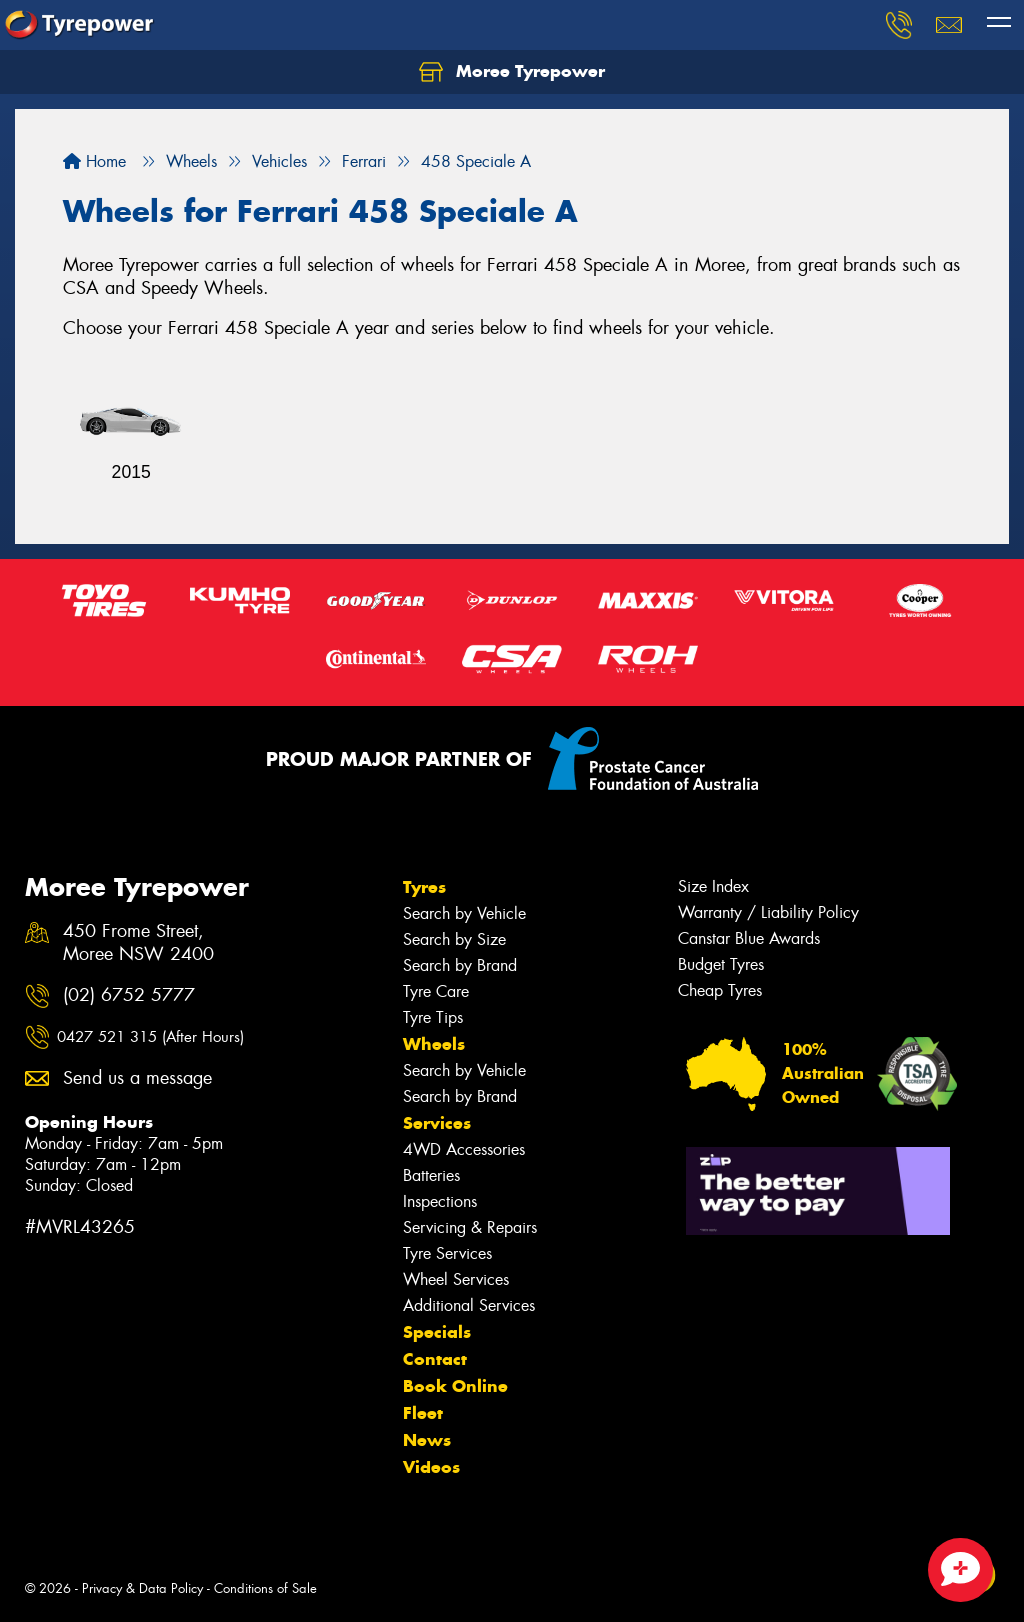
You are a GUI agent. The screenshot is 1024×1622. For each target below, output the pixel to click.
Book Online (455, 1386)
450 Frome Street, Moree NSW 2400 (138, 943)
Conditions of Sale (265, 1588)
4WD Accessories (464, 1149)
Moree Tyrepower (512, 72)
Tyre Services (447, 1253)
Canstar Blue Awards (749, 938)
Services (437, 1123)
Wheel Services (456, 1279)
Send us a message (137, 1078)
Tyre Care (436, 991)
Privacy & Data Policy (142, 1588)
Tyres (424, 887)
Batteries (431, 1175)
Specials (437, 1332)
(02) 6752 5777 (129, 995)
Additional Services (469, 1305)
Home (94, 161)
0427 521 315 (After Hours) (150, 1037)
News (427, 1440)
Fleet (423, 1413)
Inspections (440, 1201)
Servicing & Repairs (470, 1227)
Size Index (713, 886)
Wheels (434, 1044)
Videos (431, 1467)
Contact (435, 1359)
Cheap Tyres (720, 990)
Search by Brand (460, 965)
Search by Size (454, 939)
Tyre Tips (433, 1017)
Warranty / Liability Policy (768, 912)
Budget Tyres (721, 964)
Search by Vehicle (464, 913)
